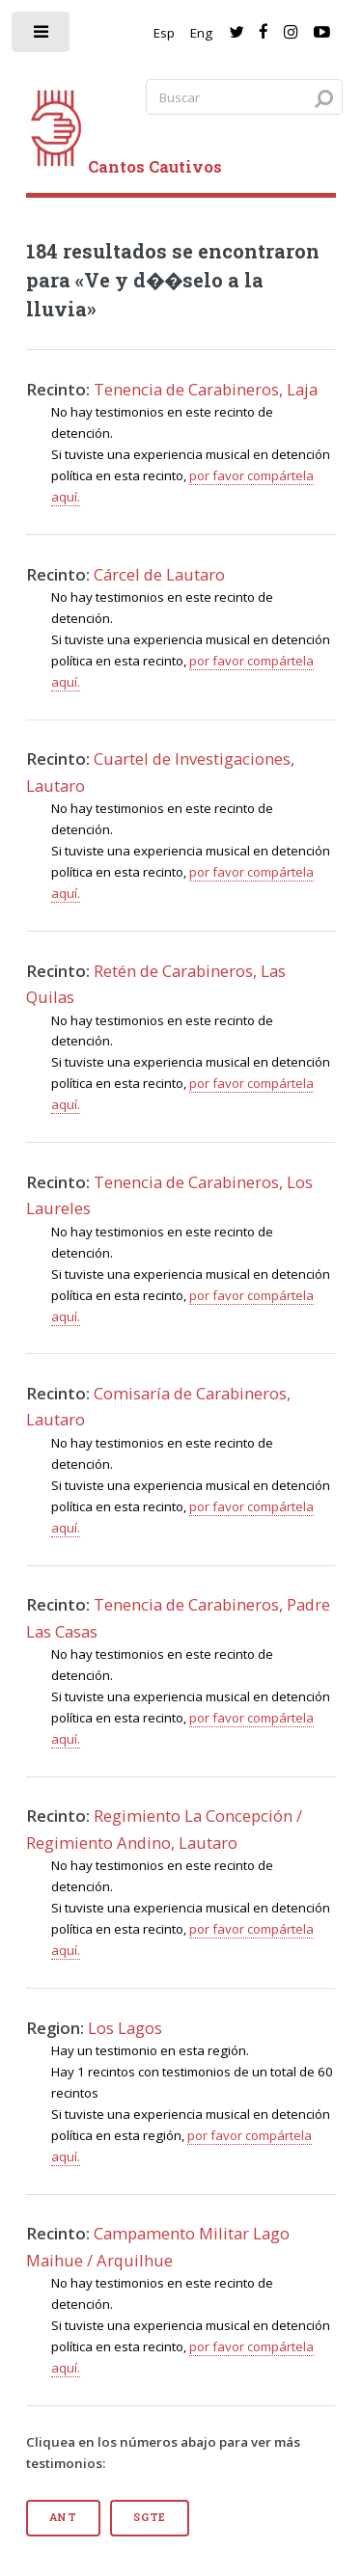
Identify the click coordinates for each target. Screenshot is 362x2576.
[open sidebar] (42, 36)
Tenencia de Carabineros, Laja (206, 389)
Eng (201, 32)
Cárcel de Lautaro (159, 574)
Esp (164, 32)
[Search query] (244, 97)
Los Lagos (125, 2028)
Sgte (149, 2517)
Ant (63, 2517)
